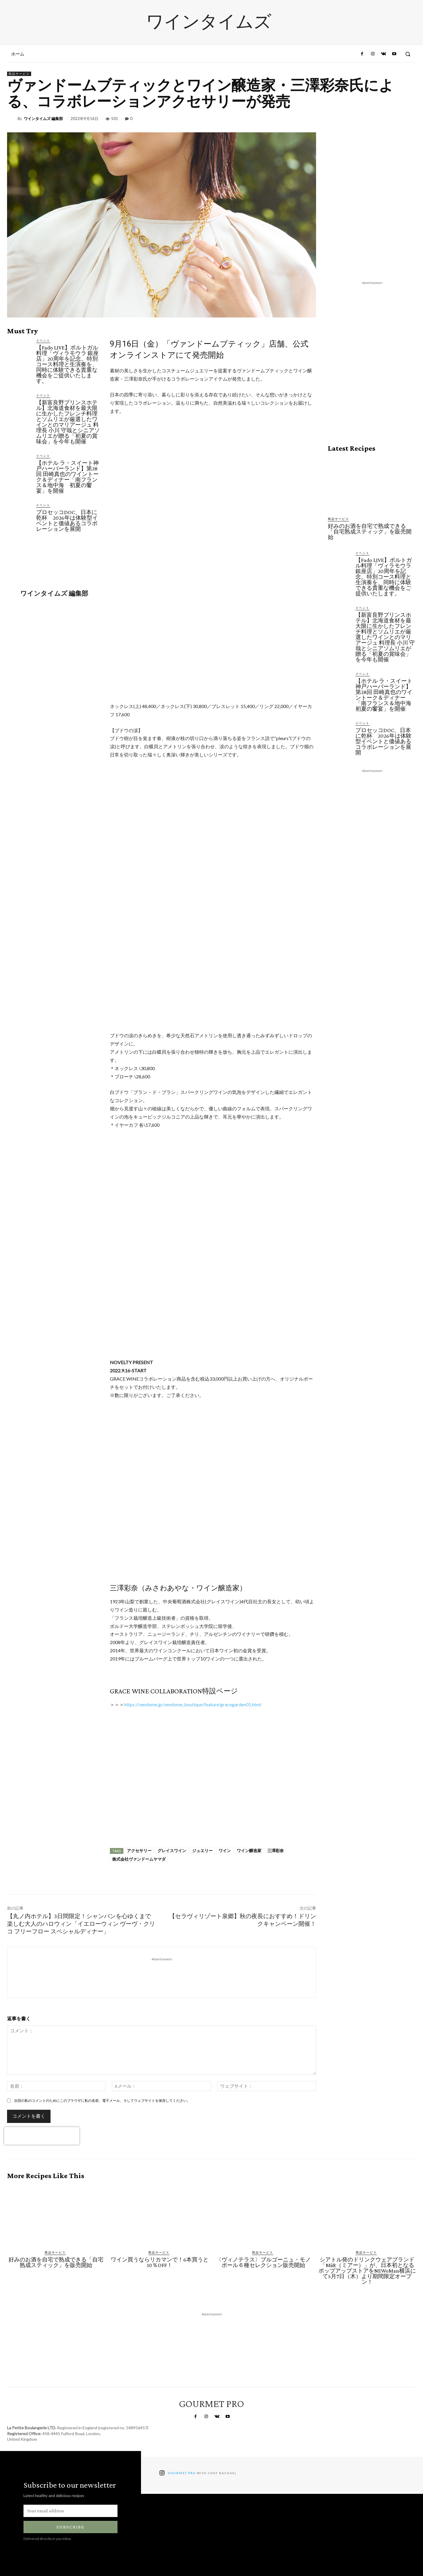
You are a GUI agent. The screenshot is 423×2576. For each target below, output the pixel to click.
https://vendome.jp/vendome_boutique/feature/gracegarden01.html (192, 1704)
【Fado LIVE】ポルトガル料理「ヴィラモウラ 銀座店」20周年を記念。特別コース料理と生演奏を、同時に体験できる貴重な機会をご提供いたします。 (67, 364)
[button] (408, 54)
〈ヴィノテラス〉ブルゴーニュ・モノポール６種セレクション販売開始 (263, 2262)
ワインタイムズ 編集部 (43, 119)
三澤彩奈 (275, 1850)
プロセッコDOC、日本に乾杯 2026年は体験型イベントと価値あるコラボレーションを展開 (67, 520)
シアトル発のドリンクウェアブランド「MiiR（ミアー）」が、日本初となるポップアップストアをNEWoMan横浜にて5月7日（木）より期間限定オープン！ (367, 2270)
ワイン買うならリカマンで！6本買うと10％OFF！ (160, 2262)
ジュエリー (202, 1850)
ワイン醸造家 (249, 1850)
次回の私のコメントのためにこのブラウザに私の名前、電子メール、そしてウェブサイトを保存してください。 (102, 2100)
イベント (43, 340)
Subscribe (70, 2526)
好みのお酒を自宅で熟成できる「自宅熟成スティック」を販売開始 (370, 531)
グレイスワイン (171, 1850)
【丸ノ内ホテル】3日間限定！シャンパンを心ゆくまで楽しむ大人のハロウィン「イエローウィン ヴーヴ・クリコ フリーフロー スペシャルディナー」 (81, 1924)
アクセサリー (139, 1850)
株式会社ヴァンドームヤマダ (139, 1859)
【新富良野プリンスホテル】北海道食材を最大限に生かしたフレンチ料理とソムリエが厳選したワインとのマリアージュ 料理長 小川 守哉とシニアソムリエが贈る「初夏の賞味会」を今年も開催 (68, 422)
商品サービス (19, 74)
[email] (71, 2511)
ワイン (225, 1850)
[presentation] (41, 2136)
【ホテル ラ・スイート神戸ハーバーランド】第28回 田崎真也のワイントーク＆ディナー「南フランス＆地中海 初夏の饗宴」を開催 (67, 477)
